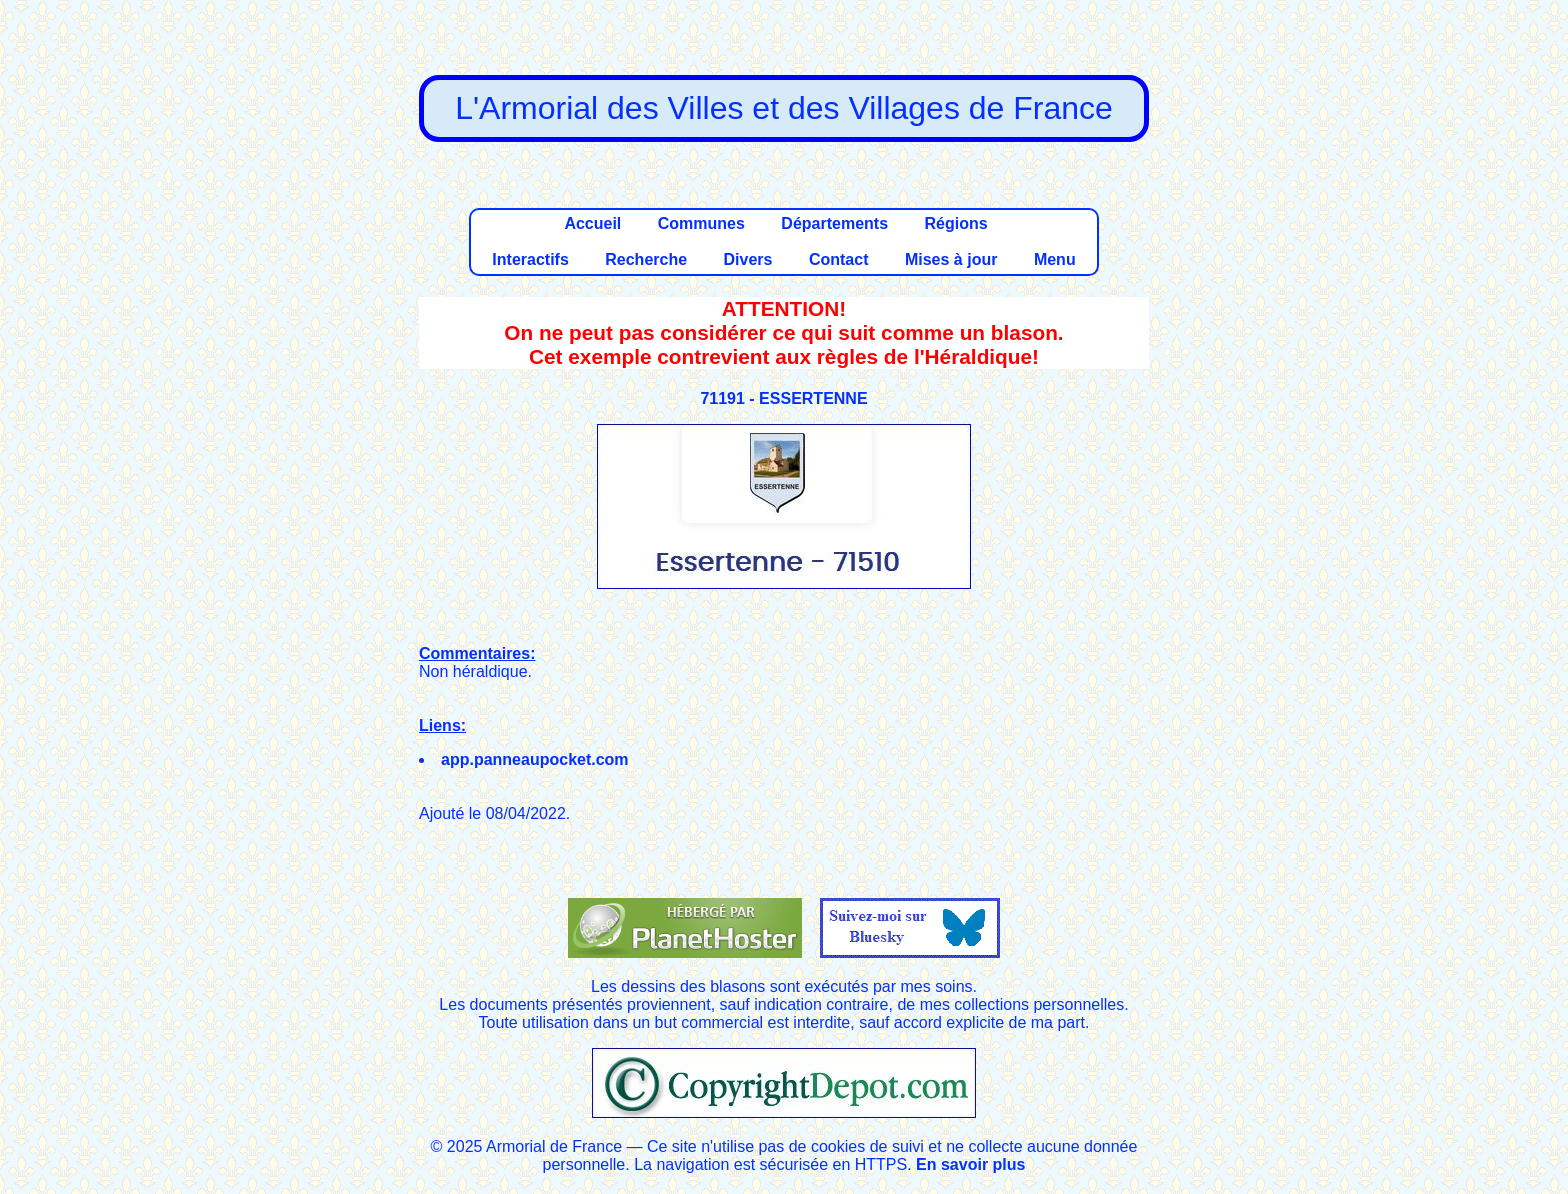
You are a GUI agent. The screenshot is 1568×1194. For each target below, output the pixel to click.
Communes (701, 223)
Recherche (646, 259)
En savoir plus (970, 1164)
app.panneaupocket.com (535, 759)
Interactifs (530, 259)
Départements (834, 223)
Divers (748, 259)
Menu (1055, 259)
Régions (955, 223)
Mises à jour (951, 259)
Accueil (592, 223)
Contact (839, 259)
